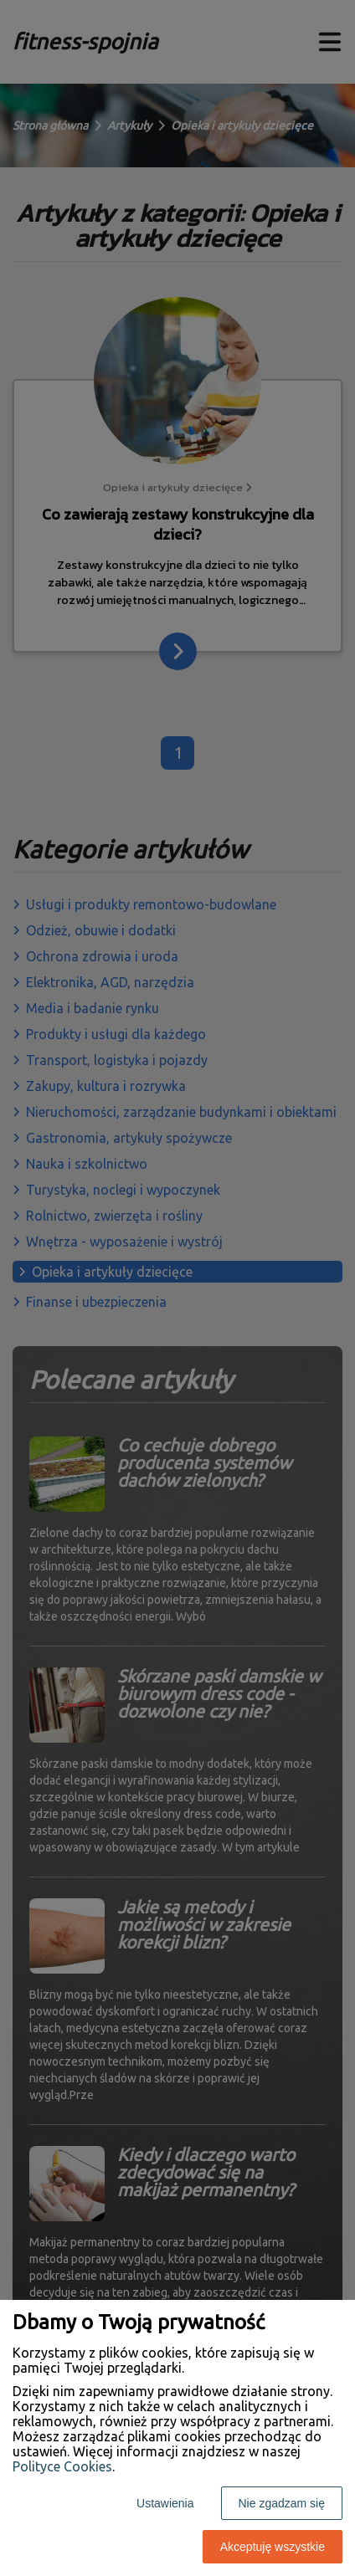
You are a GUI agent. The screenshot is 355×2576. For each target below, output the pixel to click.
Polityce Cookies (62, 2466)
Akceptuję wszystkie (272, 2546)
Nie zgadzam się (282, 2503)
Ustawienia (164, 2503)
